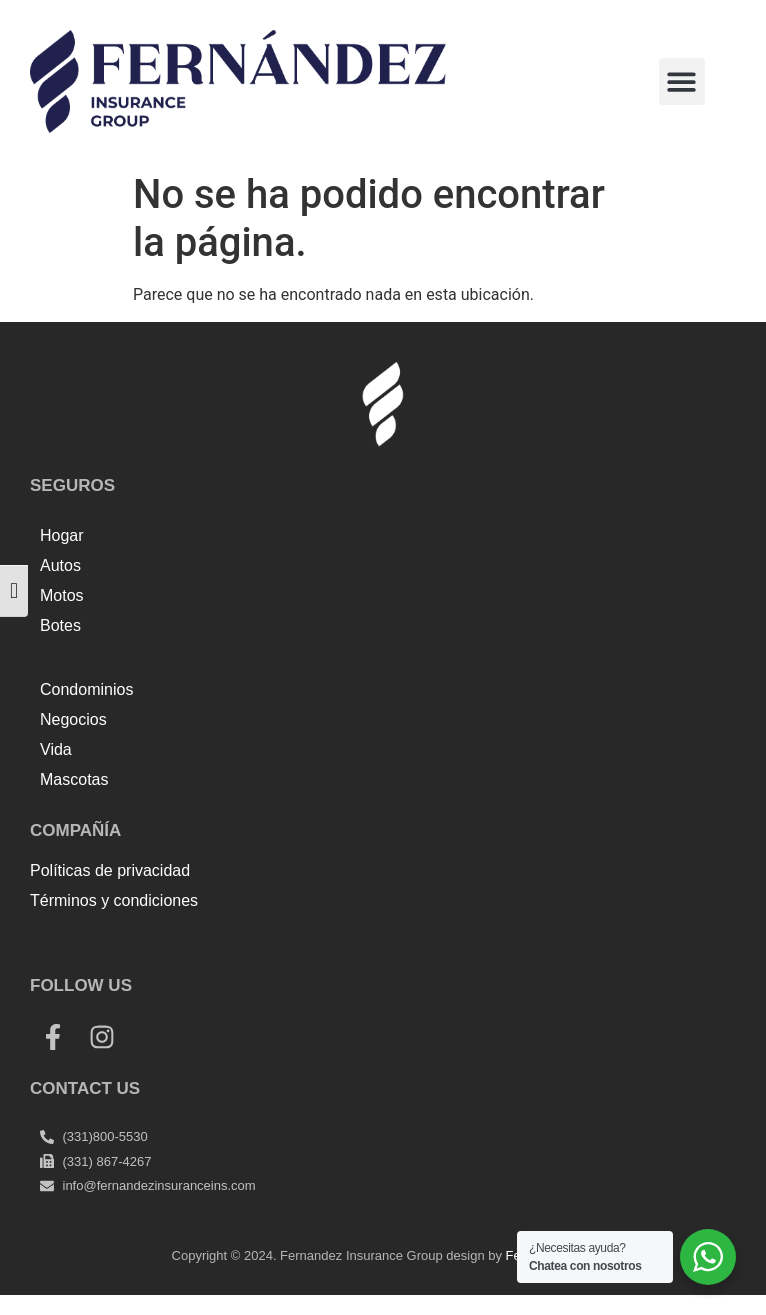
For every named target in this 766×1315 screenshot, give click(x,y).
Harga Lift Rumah (405, 944)
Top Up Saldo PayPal (103, 944)
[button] (682, 81)
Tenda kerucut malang (260, 944)
